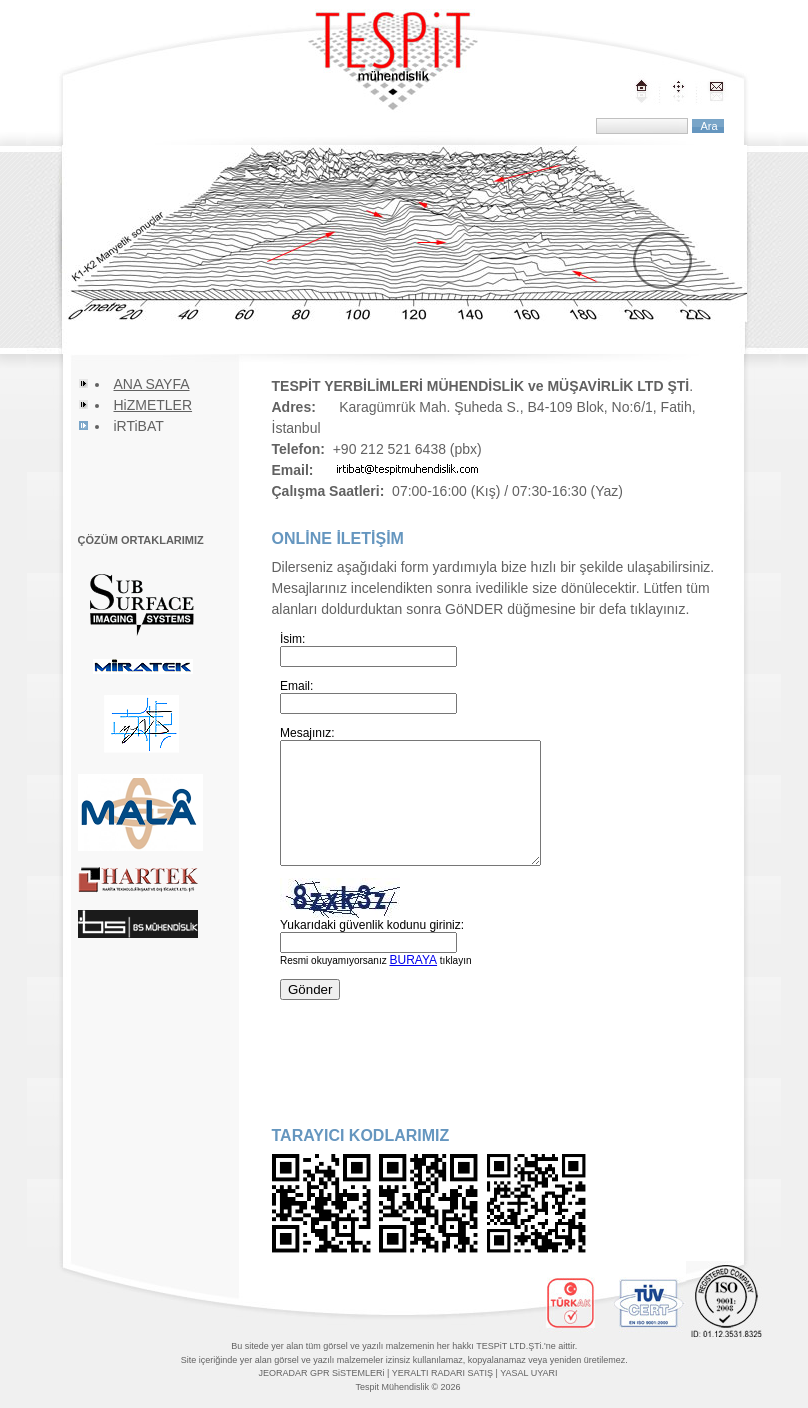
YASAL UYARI (528, 1373)
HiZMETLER (153, 405)
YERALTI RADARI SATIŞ (442, 1373)
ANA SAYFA (152, 384)
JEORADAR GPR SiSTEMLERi (322, 1373)
